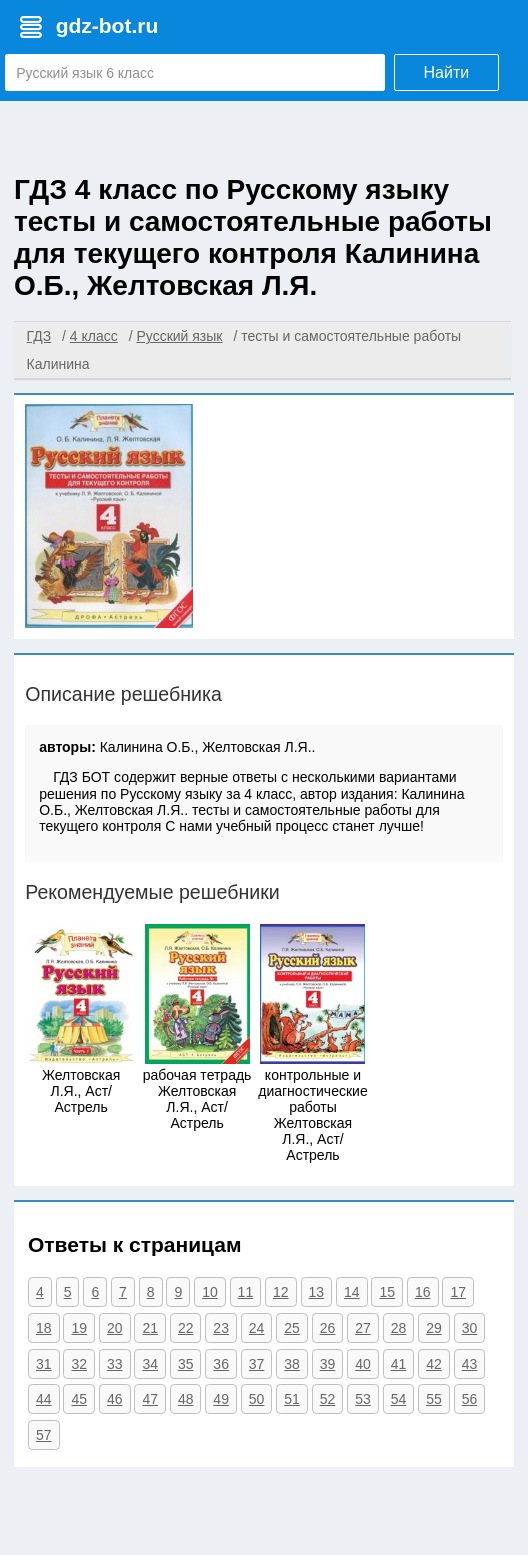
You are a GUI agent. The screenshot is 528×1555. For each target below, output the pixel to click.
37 (257, 1364)
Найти (447, 72)
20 (115, 1328)
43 (470, 1364)
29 (434, 1328)
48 (186, 1399)
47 (150, 1399)
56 (470, 1399)
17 (458, 1292)
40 (363, 1364)
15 (387, 1292)
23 (221, 1328)
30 (470, 1328)
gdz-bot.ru (107, 25)
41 (399, 1364)
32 (79, 1364)
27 (363, 1328)
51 (292, 1399)
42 (434, 1364)
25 (292, 1328)
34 (150, 1364)
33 (115, 1364)
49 (221, 1399)
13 (317, 1292)
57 (44, 1435)
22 (186, 1328)
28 (399, 1328)
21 (150, 1328)
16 (423, 1292)
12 (281, 1292)
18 (44, 1328)
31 (44, 1364)
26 (328, 1328)
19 (79, 1328)
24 (257, 1328)
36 (221, 1364)
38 (292, 1364)
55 (434, 1399)
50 (257, 1399)
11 (246, 1292)
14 (352, 1292)
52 (328, 1399)
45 (79, 1399)
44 (44, 1399)
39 (328, 1364)
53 (363, 1399)
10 (210, 1292)
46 (115, 1399)
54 (399, 1399)
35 (186, 1364)
